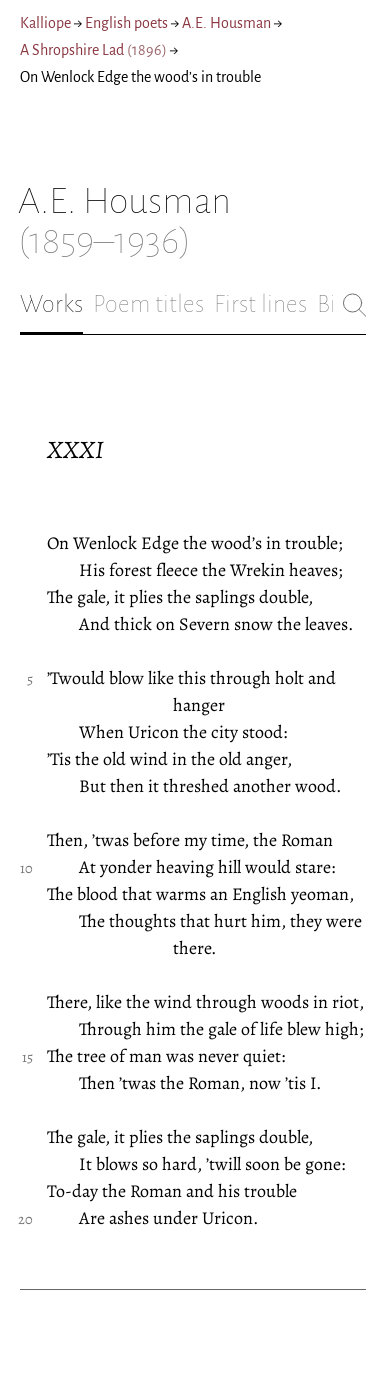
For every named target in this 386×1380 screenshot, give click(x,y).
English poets (126, 23)
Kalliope (45, 23)
